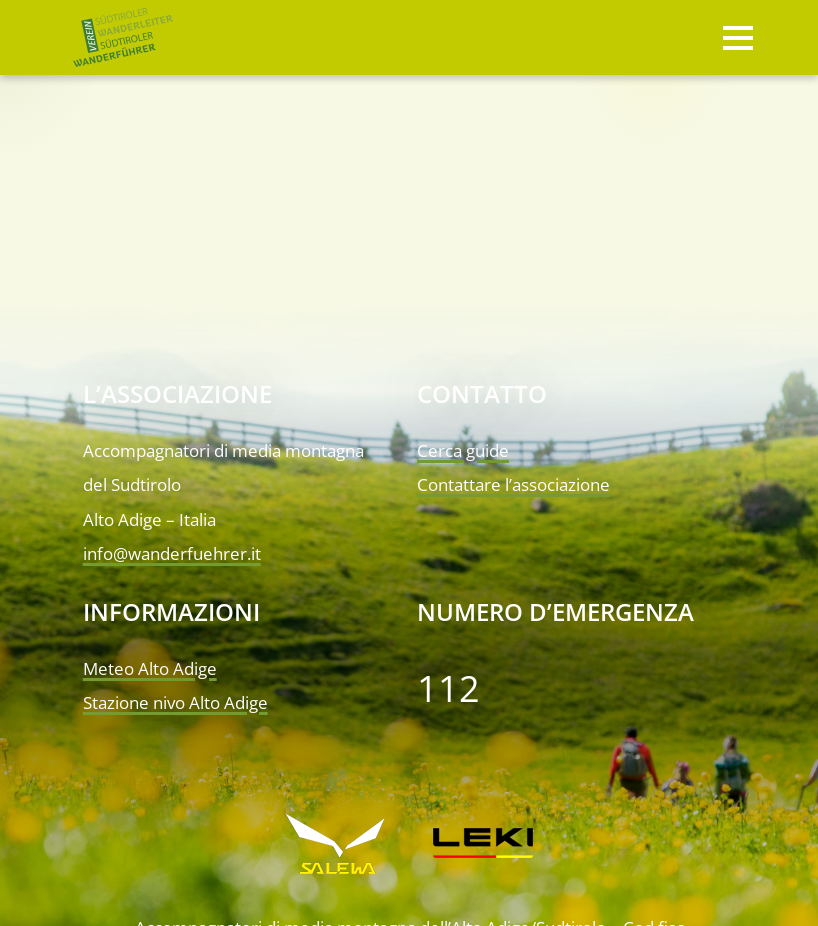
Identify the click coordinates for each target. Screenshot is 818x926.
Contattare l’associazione (513, 484)
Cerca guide (463, 450)
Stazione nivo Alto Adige (175, 702)
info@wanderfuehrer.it (172, 553)
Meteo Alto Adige (150, 668)
